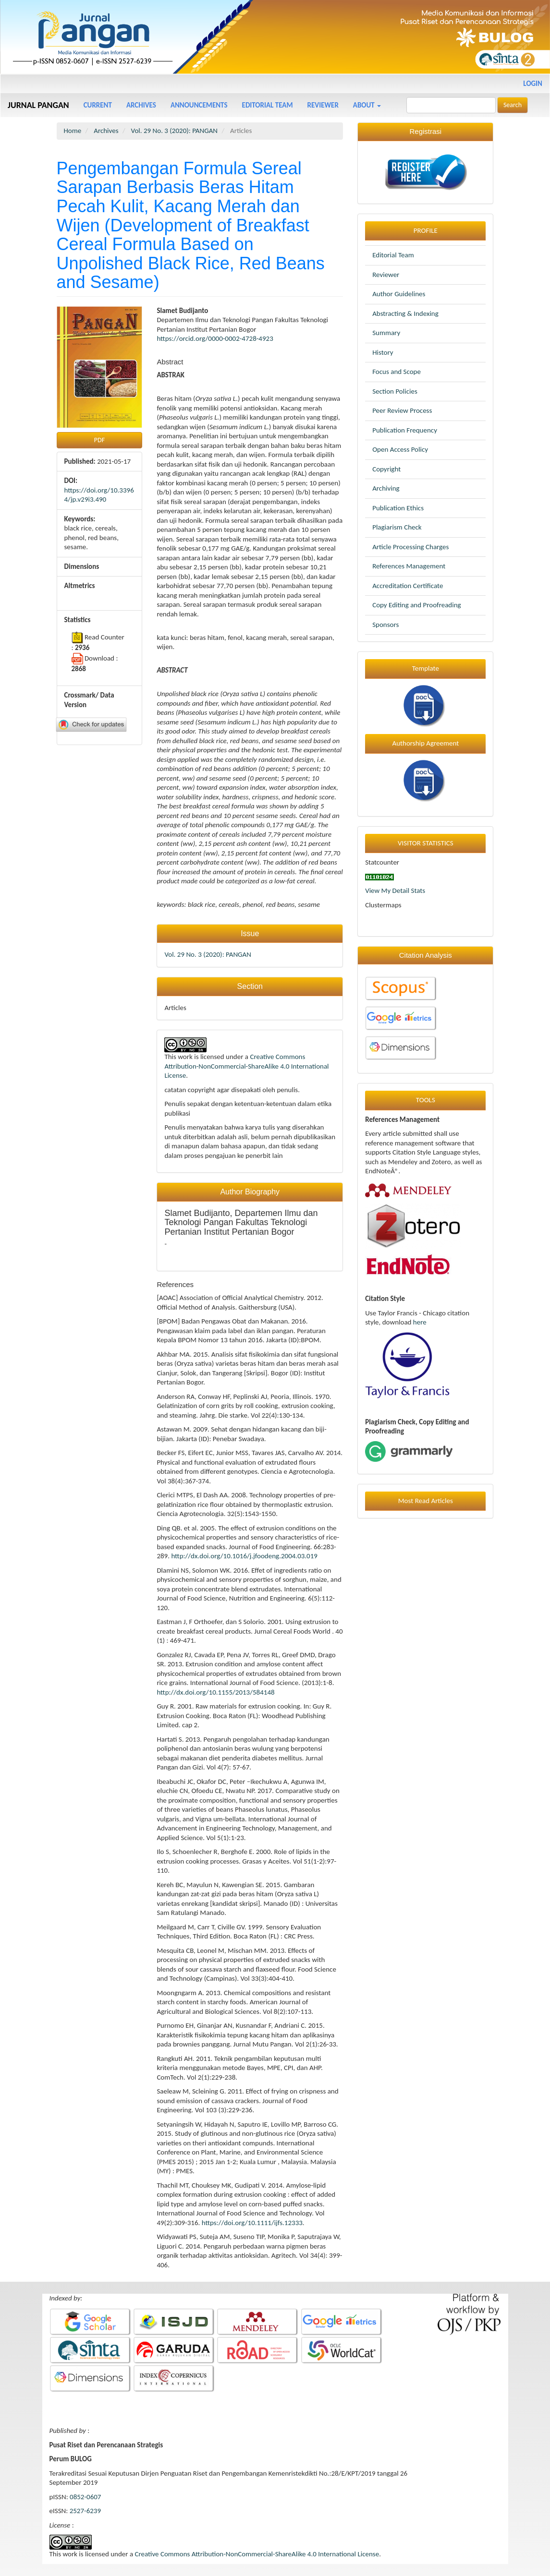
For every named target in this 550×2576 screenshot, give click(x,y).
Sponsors (385, 624)
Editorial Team (267, 105)
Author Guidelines (398, 293)
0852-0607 (85, 2496)
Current (98, 105)
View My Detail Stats (395, 890)
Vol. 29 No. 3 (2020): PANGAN (174, 130)
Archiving (386, 488)
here (420, 1322)
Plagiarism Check (396, 527)
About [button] (367, 105)
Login (532, 83)
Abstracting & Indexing (405, 313)
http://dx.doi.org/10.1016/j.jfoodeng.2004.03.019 (244, 1556)
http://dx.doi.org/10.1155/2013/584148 (215, 1692)
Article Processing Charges (410, 546)
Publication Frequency (404, 430)
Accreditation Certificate (407, 585)
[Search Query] (451, 105)
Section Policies (394, 391)
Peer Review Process (402, 410)
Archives (141, 105)
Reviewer (323, 105)
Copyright (386, 469)
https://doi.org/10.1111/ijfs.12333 (252, 2222)
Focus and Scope (396, 371)
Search (512, 105)
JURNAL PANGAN (38, 105)
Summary (386, 332)
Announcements (199, 105)
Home (73, 130)
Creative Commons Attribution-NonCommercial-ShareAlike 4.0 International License (246, 1066)
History (382, 352)
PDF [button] (99, 440)
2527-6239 (85, 2510)
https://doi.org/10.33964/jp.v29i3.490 (99, 495)
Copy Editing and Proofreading (416, 605)
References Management (408, 566)
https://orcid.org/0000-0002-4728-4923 (215, 338)
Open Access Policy (400, 449)
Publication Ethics (398, 508)
